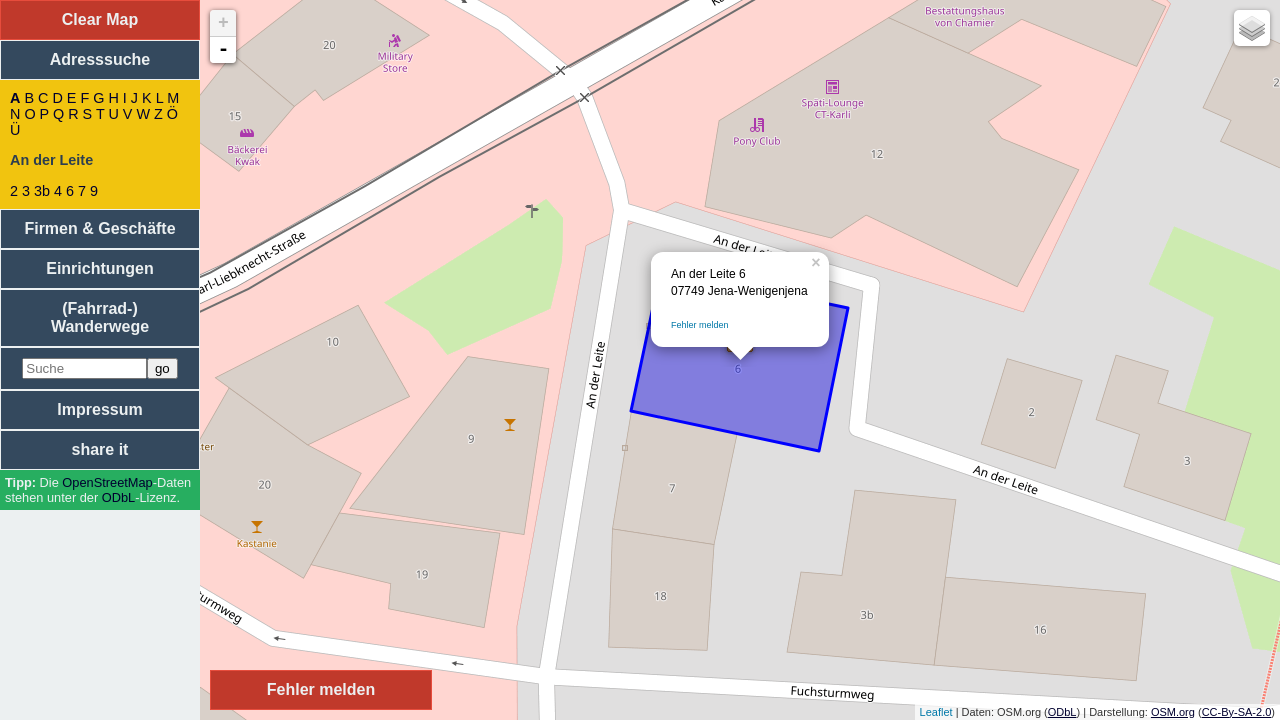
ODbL (118, 497)
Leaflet (936, 712)
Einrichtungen (100, 268)
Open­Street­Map (107, 482)
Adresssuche (100, 59)
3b (42, 191)
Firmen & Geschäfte (99, 228)
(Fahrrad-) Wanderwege (100, 317)
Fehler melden (700, 325)
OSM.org (1173, 712)
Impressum (99, 409)
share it (100, 449)
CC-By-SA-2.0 (1237, 712)
